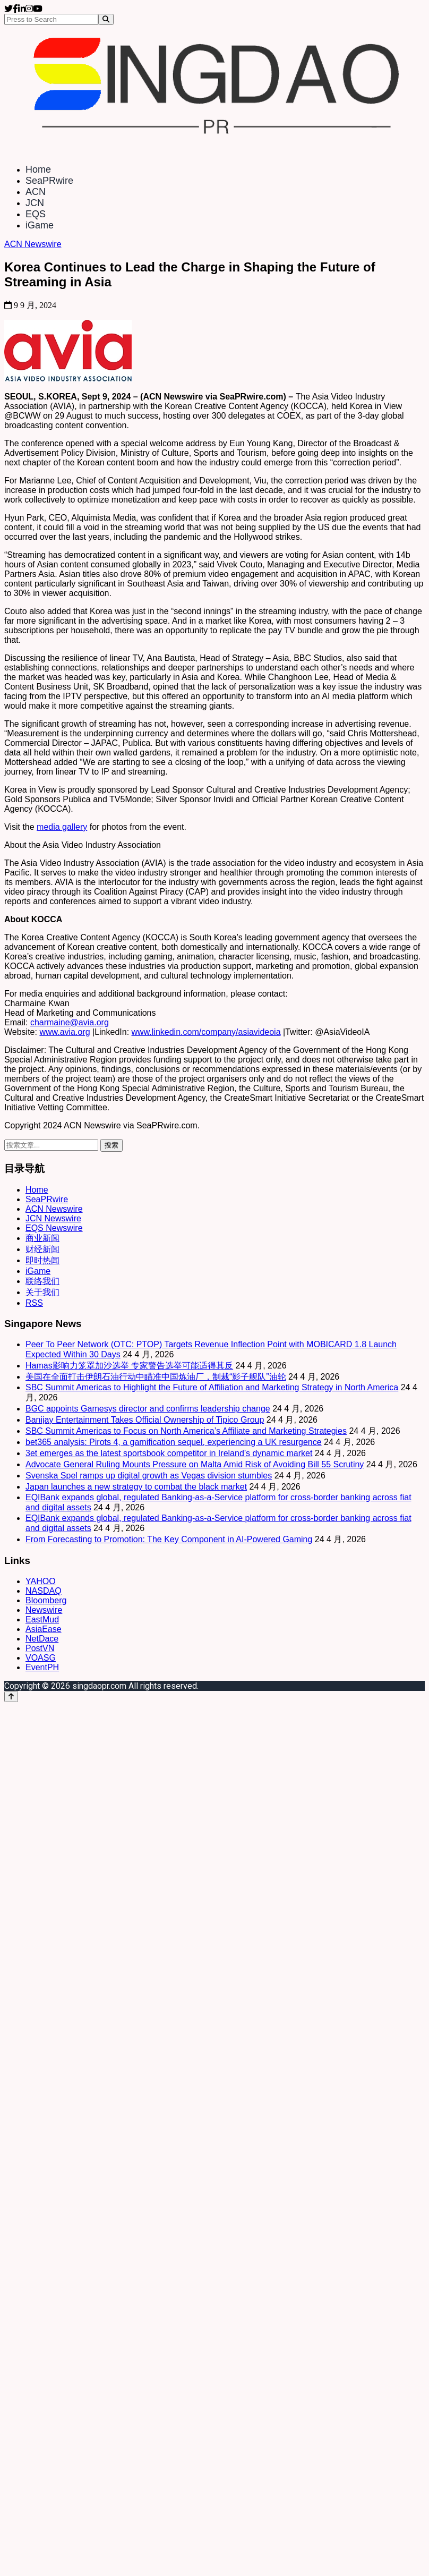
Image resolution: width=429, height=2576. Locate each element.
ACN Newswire (33, 244)
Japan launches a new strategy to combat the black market (136, 1486)
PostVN (39, 1648)
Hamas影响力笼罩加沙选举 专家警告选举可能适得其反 (129, 1365)
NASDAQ (43, 1590)
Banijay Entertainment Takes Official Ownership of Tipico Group (144, 1419)
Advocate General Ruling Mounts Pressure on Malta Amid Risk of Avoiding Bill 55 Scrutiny (194, 1464)
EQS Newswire (54, 1227)
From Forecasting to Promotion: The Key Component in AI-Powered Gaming (168, 1539)
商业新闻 (42, 1238)
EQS (35, 214)
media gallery (62, 826)
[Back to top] (11, 1696)
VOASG (40, 1657)
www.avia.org (64, 1031)
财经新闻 (42, 1249)
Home (38, 169)
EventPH (42, 1667)
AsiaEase (43, 1629)
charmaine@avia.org (69, 1022)
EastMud (42, 1619)
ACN (35, 191)
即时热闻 (42, 1260)
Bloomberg (45, 1600)
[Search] (106, 19)
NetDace (41, 1638)
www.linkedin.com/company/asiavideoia (206, 1031)
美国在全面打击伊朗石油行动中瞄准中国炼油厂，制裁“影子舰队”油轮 (155, 1376)
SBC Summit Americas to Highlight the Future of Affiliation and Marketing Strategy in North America (211, 1387)
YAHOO (40, 1581)
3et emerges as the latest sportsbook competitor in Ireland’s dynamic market (168, 1453)
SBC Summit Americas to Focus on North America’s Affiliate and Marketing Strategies (186, 1430)
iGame (39, 225)
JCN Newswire (53, 1218)
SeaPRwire (49, 180)
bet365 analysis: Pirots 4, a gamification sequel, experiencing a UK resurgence (173, 1442)
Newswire (43, 1609)
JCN (34, 203)
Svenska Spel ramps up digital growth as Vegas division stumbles (148, 1475)
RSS (34, 1302)
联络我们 (42, 1281)
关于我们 (42, 1292)
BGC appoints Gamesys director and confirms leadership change (147, 1408)
